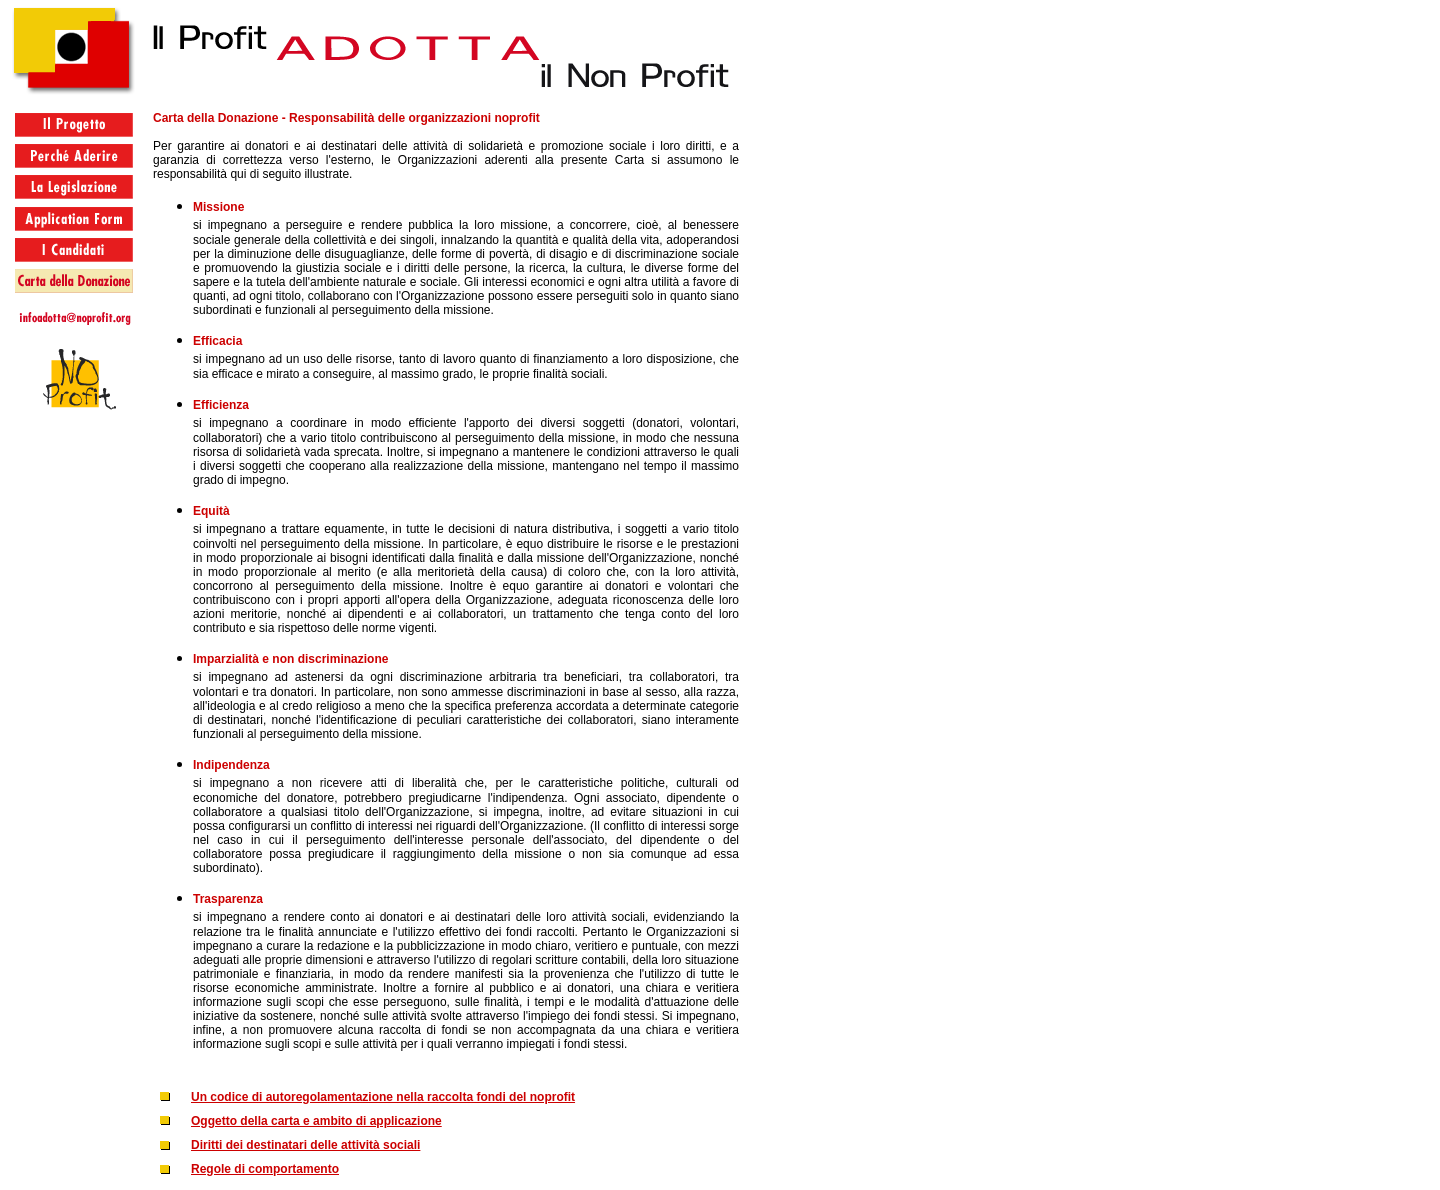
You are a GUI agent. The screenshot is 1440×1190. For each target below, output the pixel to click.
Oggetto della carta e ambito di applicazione (316, 1121)
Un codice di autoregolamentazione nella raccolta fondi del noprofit (383, 1097)
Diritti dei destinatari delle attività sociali (305, 1145)
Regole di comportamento (265, 1169)
